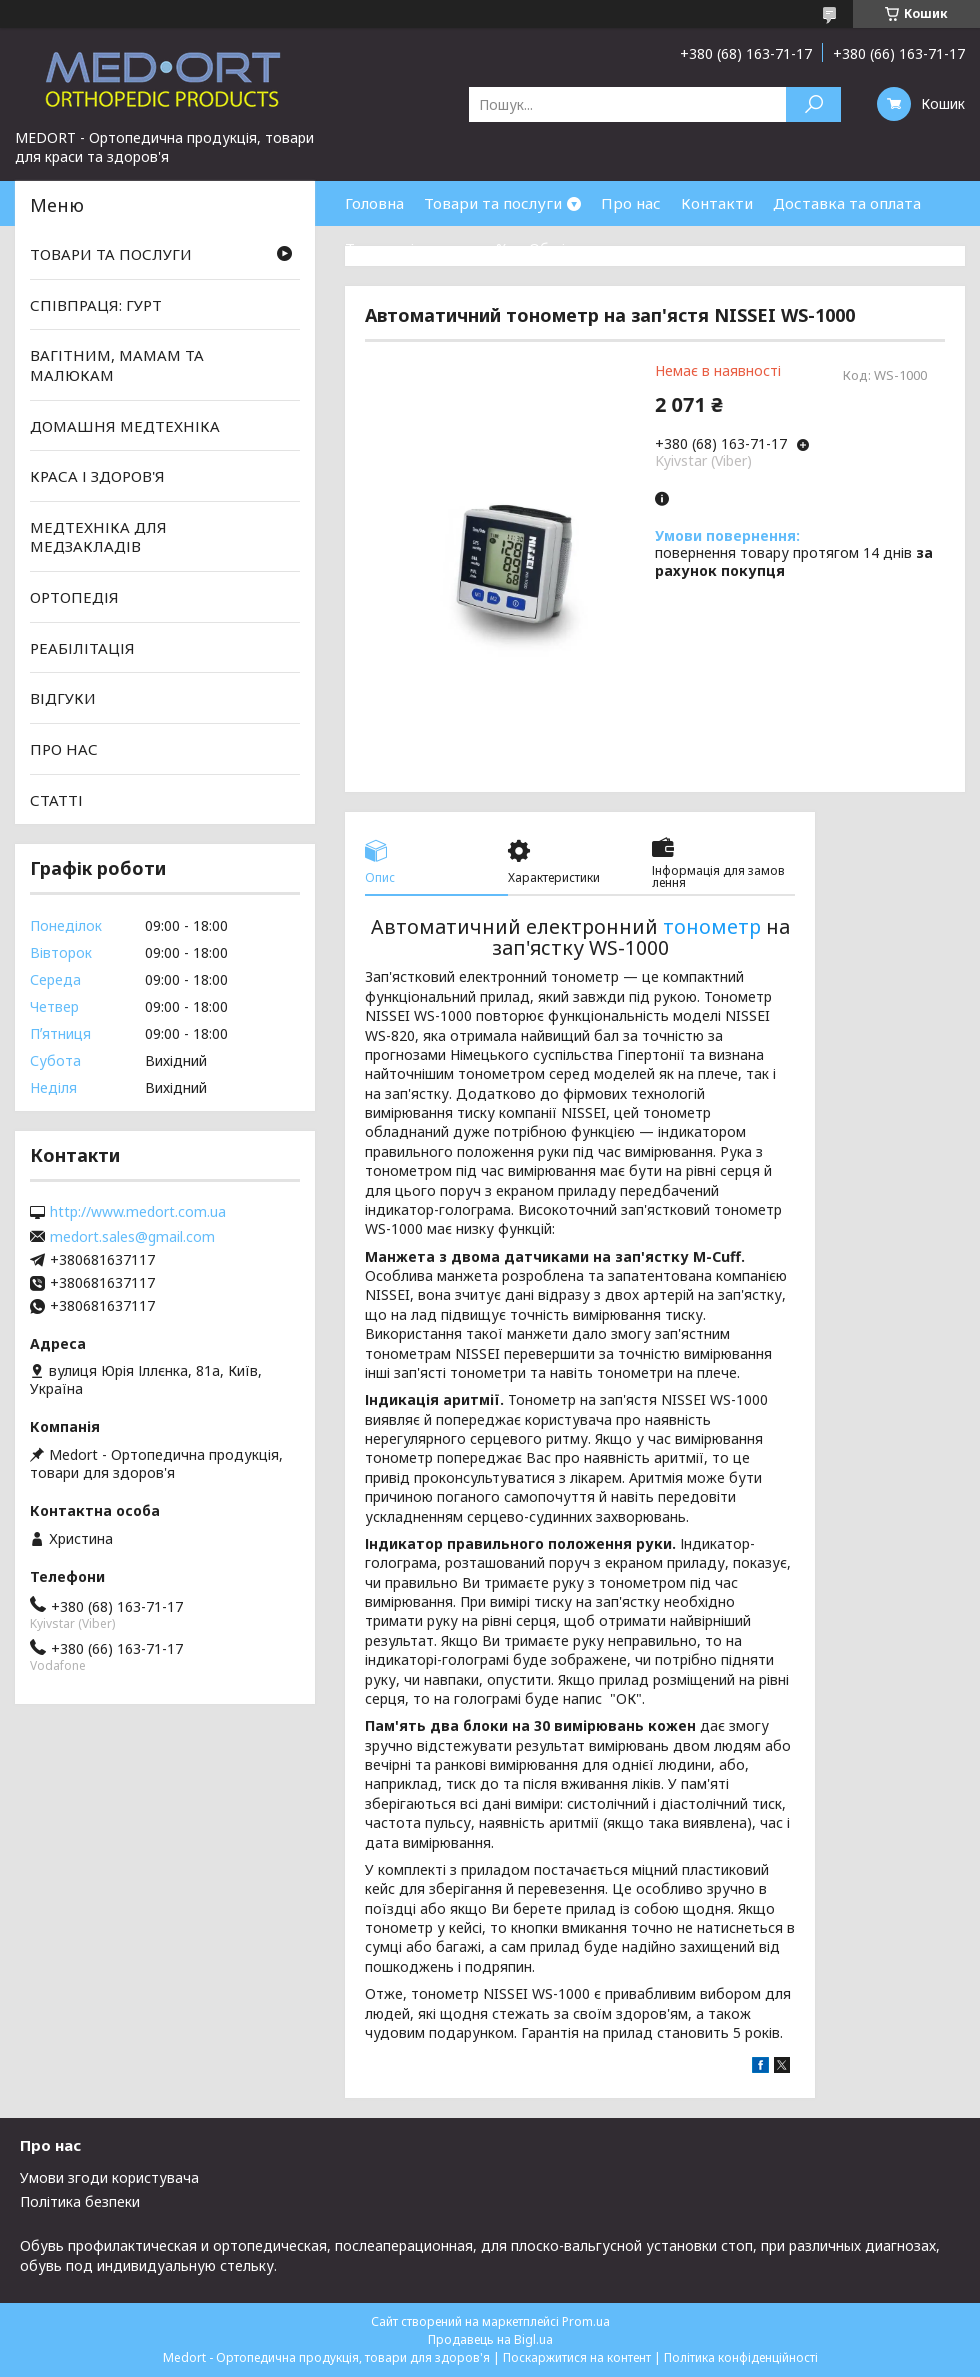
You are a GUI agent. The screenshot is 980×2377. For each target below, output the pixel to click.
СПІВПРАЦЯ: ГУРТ (96, 305)
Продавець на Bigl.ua (490, 2339)
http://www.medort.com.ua (138, 1212)
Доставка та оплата (847, 203)
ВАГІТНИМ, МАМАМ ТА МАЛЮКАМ (117, 365)
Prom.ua (586, 2321)
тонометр (712, 926)
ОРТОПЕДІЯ (74, 597)
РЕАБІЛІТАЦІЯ (82, 648)
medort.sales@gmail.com (132, 1237)
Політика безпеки (80, 2201)
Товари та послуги (493, 203)
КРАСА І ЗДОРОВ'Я (97, 476)
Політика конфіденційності (741, 2357)
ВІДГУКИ (63, 698)
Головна (374, 203)
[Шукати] (813, 104)
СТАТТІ (56, 799)
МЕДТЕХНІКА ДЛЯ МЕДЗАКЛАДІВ (98, 537)
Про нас (631, 203)
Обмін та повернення (608, 248)
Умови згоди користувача (109, 2177)
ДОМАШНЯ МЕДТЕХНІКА (125, 425)
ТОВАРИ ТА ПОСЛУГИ (111, 254)
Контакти (717, 203)
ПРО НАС (64, 749)
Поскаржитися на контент (577, 2357)
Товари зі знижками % (427, 248)
